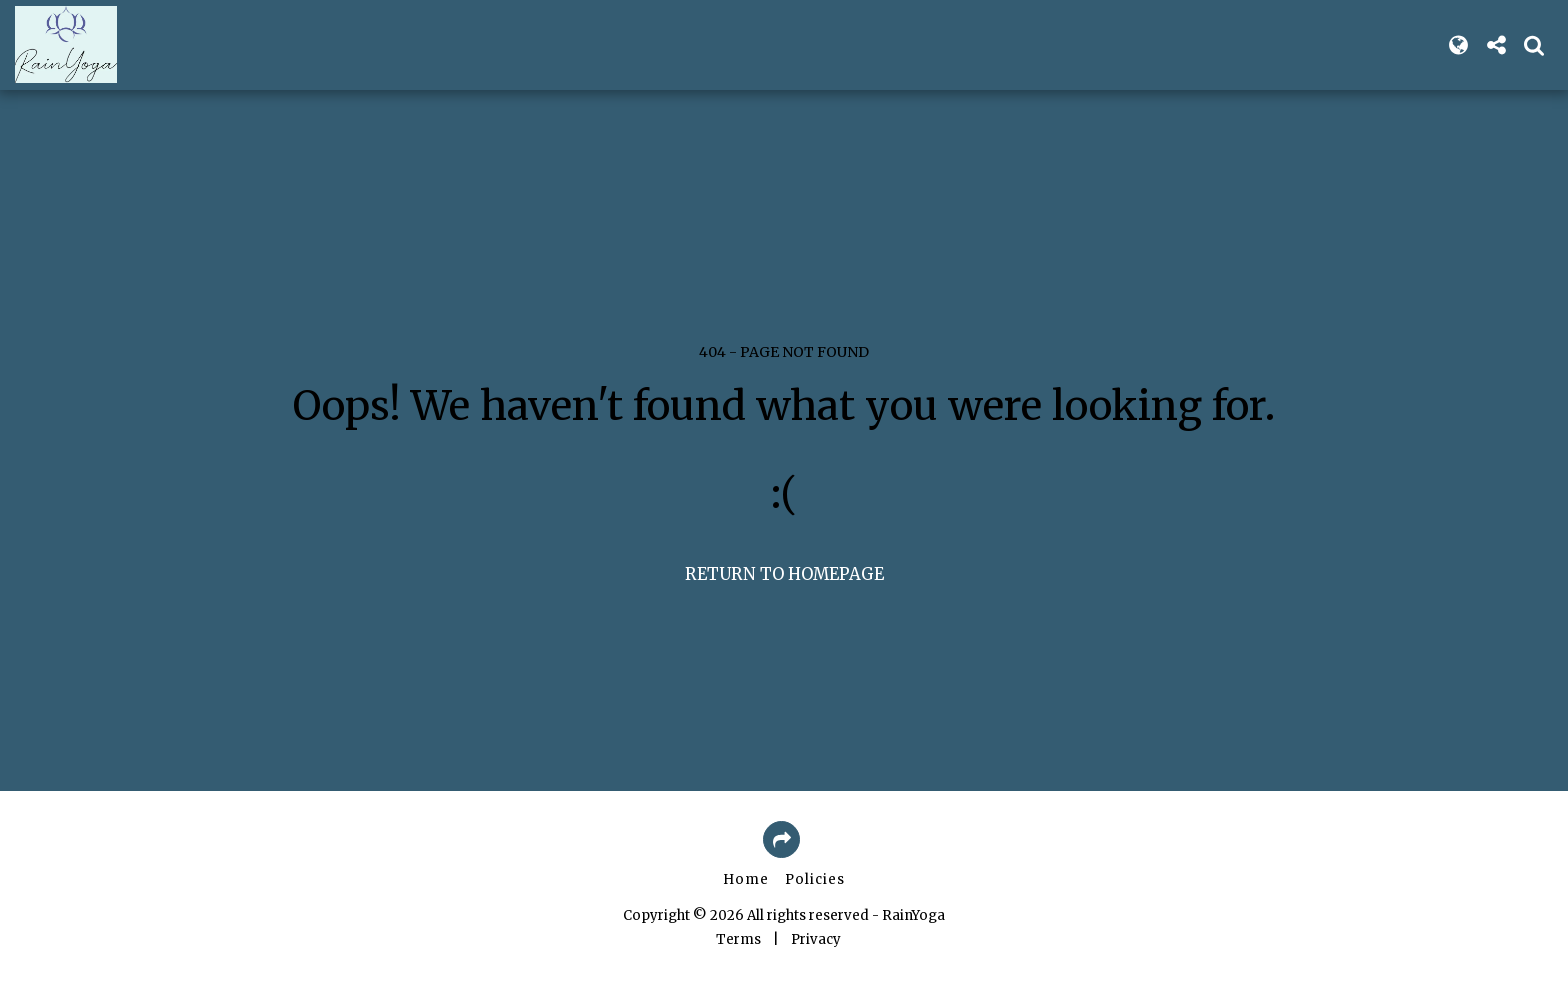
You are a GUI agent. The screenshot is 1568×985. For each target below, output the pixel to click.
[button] (1496, 45)
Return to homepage (784, 574)
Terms (738, 939)
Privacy (816, 939)
